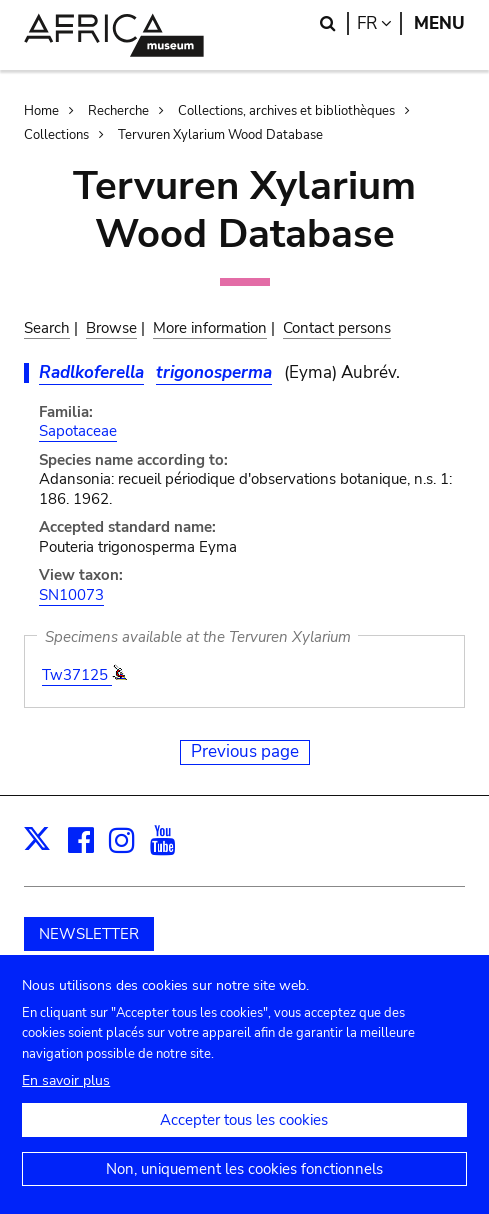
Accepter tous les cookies (244, 1138)
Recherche (118, 111)
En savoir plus (66, 1098)
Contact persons (337, 328)
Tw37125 (77, 675)
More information (210, 328)
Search (47, 328)
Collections (56, 135)
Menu (439, 23)
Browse (111, 328)
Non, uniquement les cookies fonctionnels (244, 1187)
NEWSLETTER (89, 934)
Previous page (245, 751)
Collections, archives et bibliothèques (286, 111)
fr (379, 23)
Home (41, 111)
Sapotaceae (78, 431)
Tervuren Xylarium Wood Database (220, 135)
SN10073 (71, 595)
